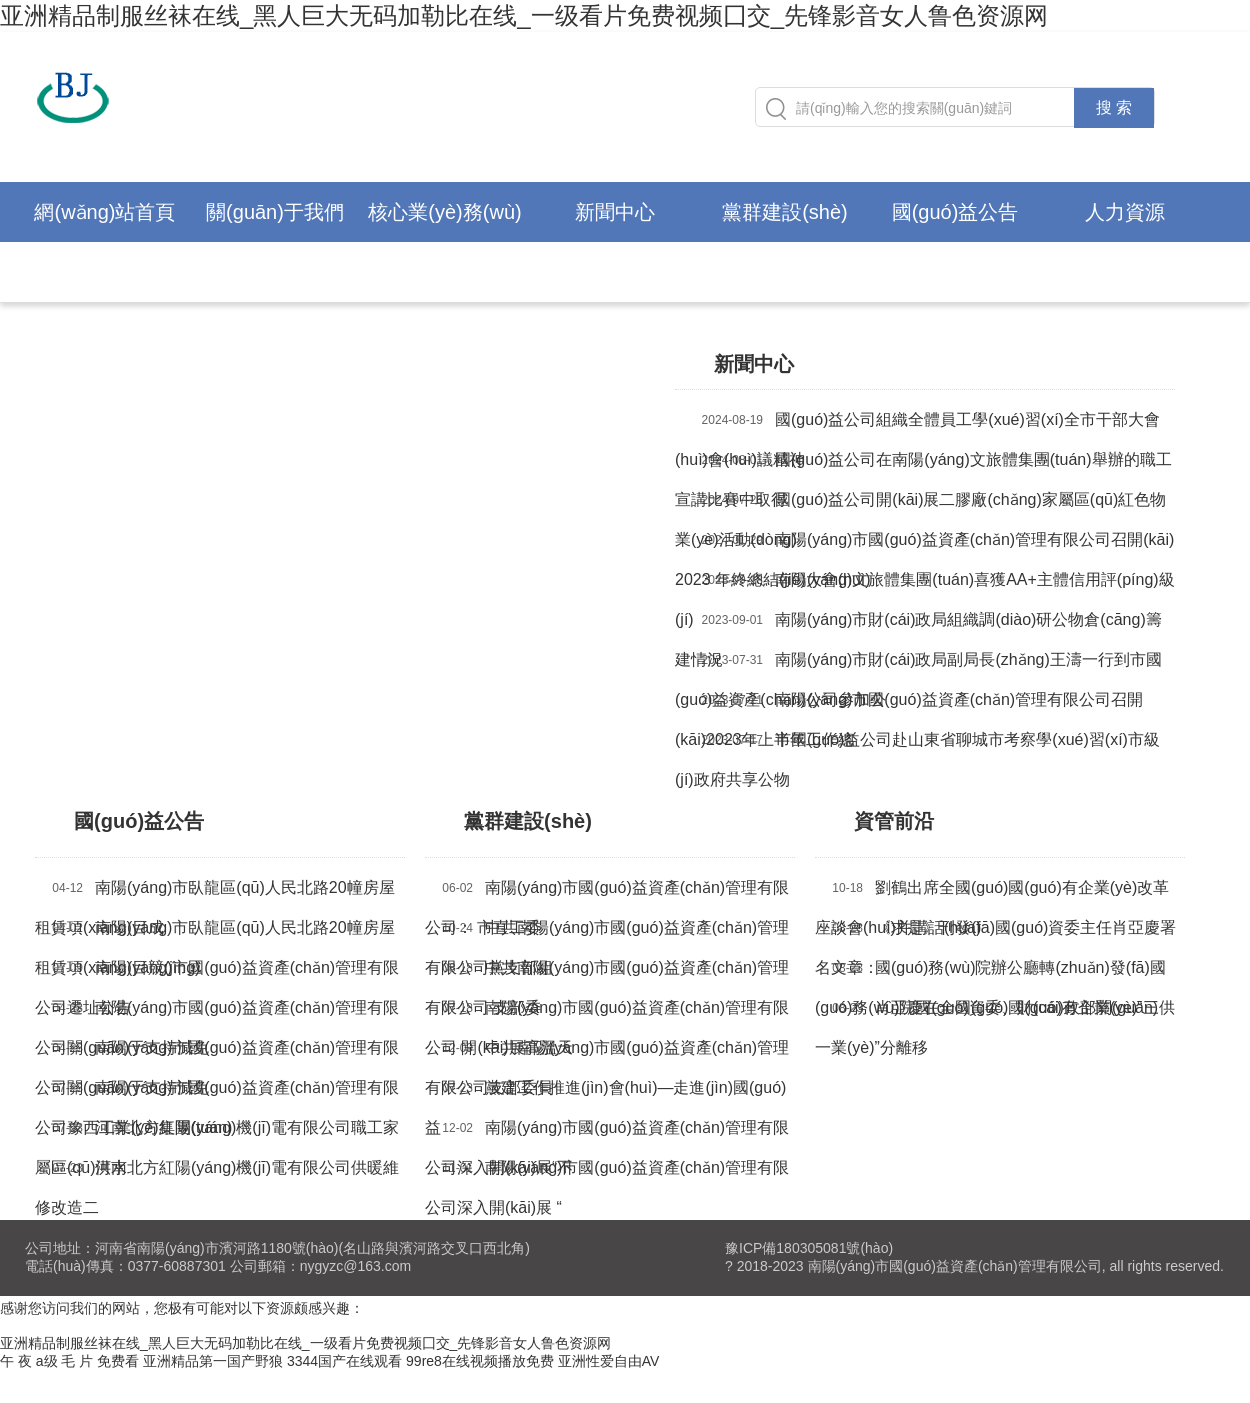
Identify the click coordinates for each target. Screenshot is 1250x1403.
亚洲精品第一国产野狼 (213, 1361)
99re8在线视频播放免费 (480, 1361)
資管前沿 (897, 821)
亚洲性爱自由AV (609, 1361)
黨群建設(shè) (785, 212)
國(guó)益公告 (955, 212)
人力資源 (1125, 212)
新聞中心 (615, 212)
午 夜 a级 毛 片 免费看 (69, 1361)
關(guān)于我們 (275, 212)
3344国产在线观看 (344, 1361)
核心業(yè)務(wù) (444, 212)
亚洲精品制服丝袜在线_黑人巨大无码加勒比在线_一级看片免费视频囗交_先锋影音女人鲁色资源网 (524, 15)
